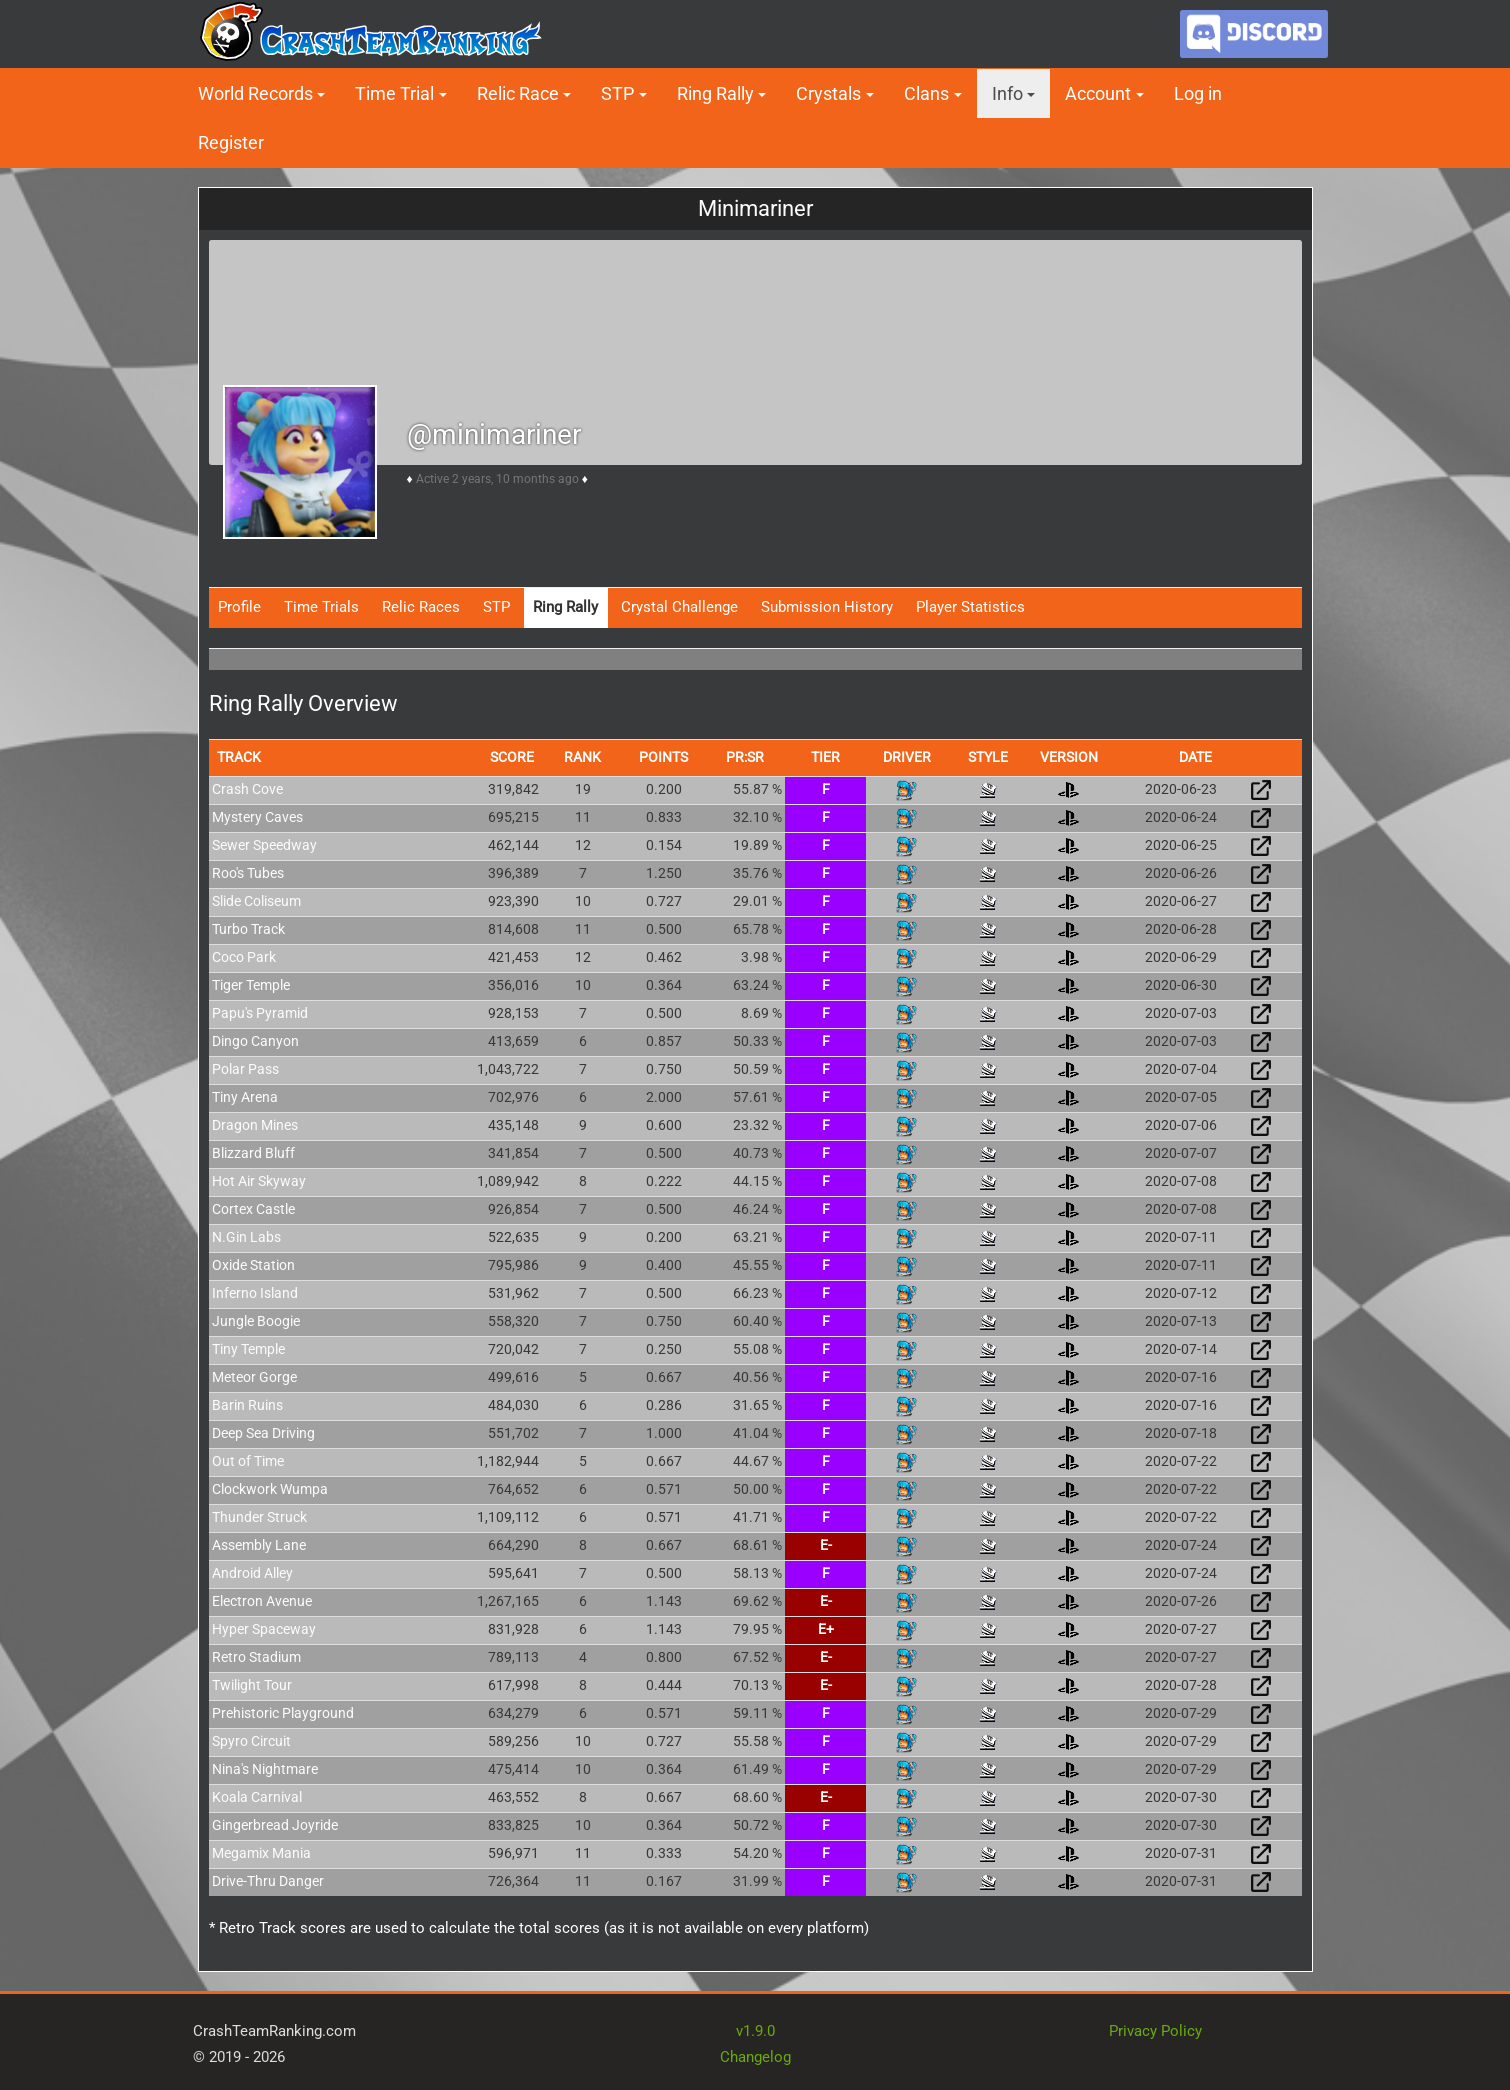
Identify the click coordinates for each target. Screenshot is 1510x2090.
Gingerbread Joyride (275, 1825)
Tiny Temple (248, 1349)
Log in (1198, 93)
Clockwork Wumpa (270, 1489)
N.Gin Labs (246, 1237)
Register (231, 142)
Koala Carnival (257, 1797)
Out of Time (248, 1461)
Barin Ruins (247, 1405)
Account (1098, 93)
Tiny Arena (245, 1097)
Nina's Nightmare (265, 1769)
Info (1007, 93)
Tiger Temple (251, 985)
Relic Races (421, 607)
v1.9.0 (755, 2031)
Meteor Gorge (254, 1377)
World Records (255, 93)
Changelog (755, 2057)
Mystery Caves (257, 817)
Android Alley (252, 1573)
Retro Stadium (256, 1657)
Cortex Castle (253, 1209)
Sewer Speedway (264, 845)
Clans (926, 93)
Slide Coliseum (256, 901)
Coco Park (244, 957)
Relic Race (518, 93)
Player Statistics (970, 607)
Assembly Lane (259, 1545)
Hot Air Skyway (259, 1181)
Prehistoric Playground (283, 1713)
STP (617, 93)
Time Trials (321, 607)
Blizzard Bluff (253, 1153)
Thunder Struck (259, 1517)
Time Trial (394, 93)
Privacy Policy (1155, 2031)
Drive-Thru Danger (268, 1881)
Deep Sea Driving (263, 1433)
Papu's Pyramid (260, 1013)
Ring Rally (715, 93)
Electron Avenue (262, 1601)
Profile (239, 607)
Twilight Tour (252, 1685)
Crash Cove (247, 789)
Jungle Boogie (256, 1321)
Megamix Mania (261, 1853)
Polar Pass (245, 1069)
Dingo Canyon (255, 1041)
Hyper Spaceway (264, 1629)
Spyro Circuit (251, 1741)
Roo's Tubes (248, 873)
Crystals (828, 93)
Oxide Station (253, 1265)
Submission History (827, 607)
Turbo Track (248, 929)
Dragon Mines (255, 1125)
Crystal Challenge (679, 607)
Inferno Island (255, 1293)
